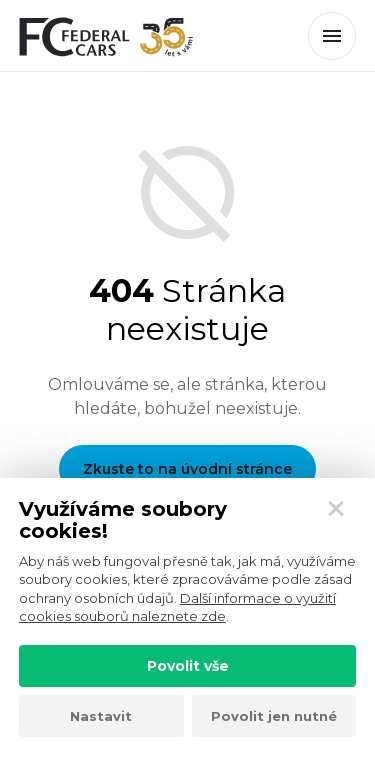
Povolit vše (188, 666)
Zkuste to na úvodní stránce (187, 469)
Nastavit (101, 716)
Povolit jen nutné (274, 716)
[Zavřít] (336, 509)
